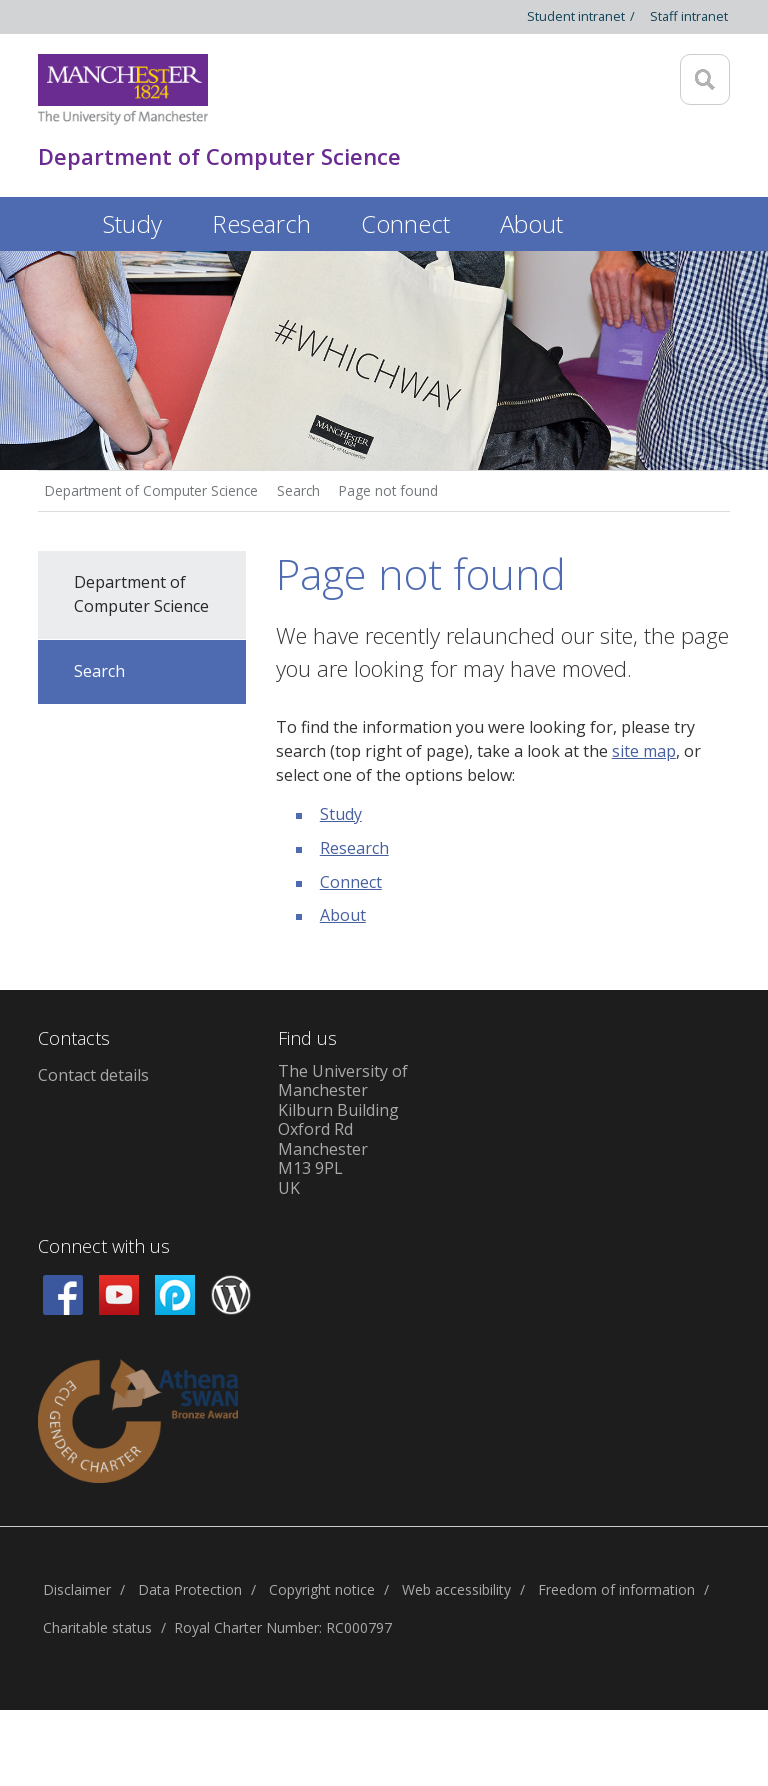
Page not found (388, 490)
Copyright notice (322, 1589)
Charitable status (97, 1627)
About (343, 915)
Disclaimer (77, 1589)
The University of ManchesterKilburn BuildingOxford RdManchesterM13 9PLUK (343, 1129)
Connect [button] (405, 223)
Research (354, 848)
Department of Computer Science (151, 490)
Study (341, 814)
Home (58, 220)
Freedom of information (616, 1589)
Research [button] (261, 223)
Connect (351, 882)
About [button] (531, 223)
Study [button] (132, 223)
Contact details (93, 1075)
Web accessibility (456, 1589)
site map (644, 751)
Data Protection (190, 1589)
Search (298, 490)
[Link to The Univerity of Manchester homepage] (123, 89)
